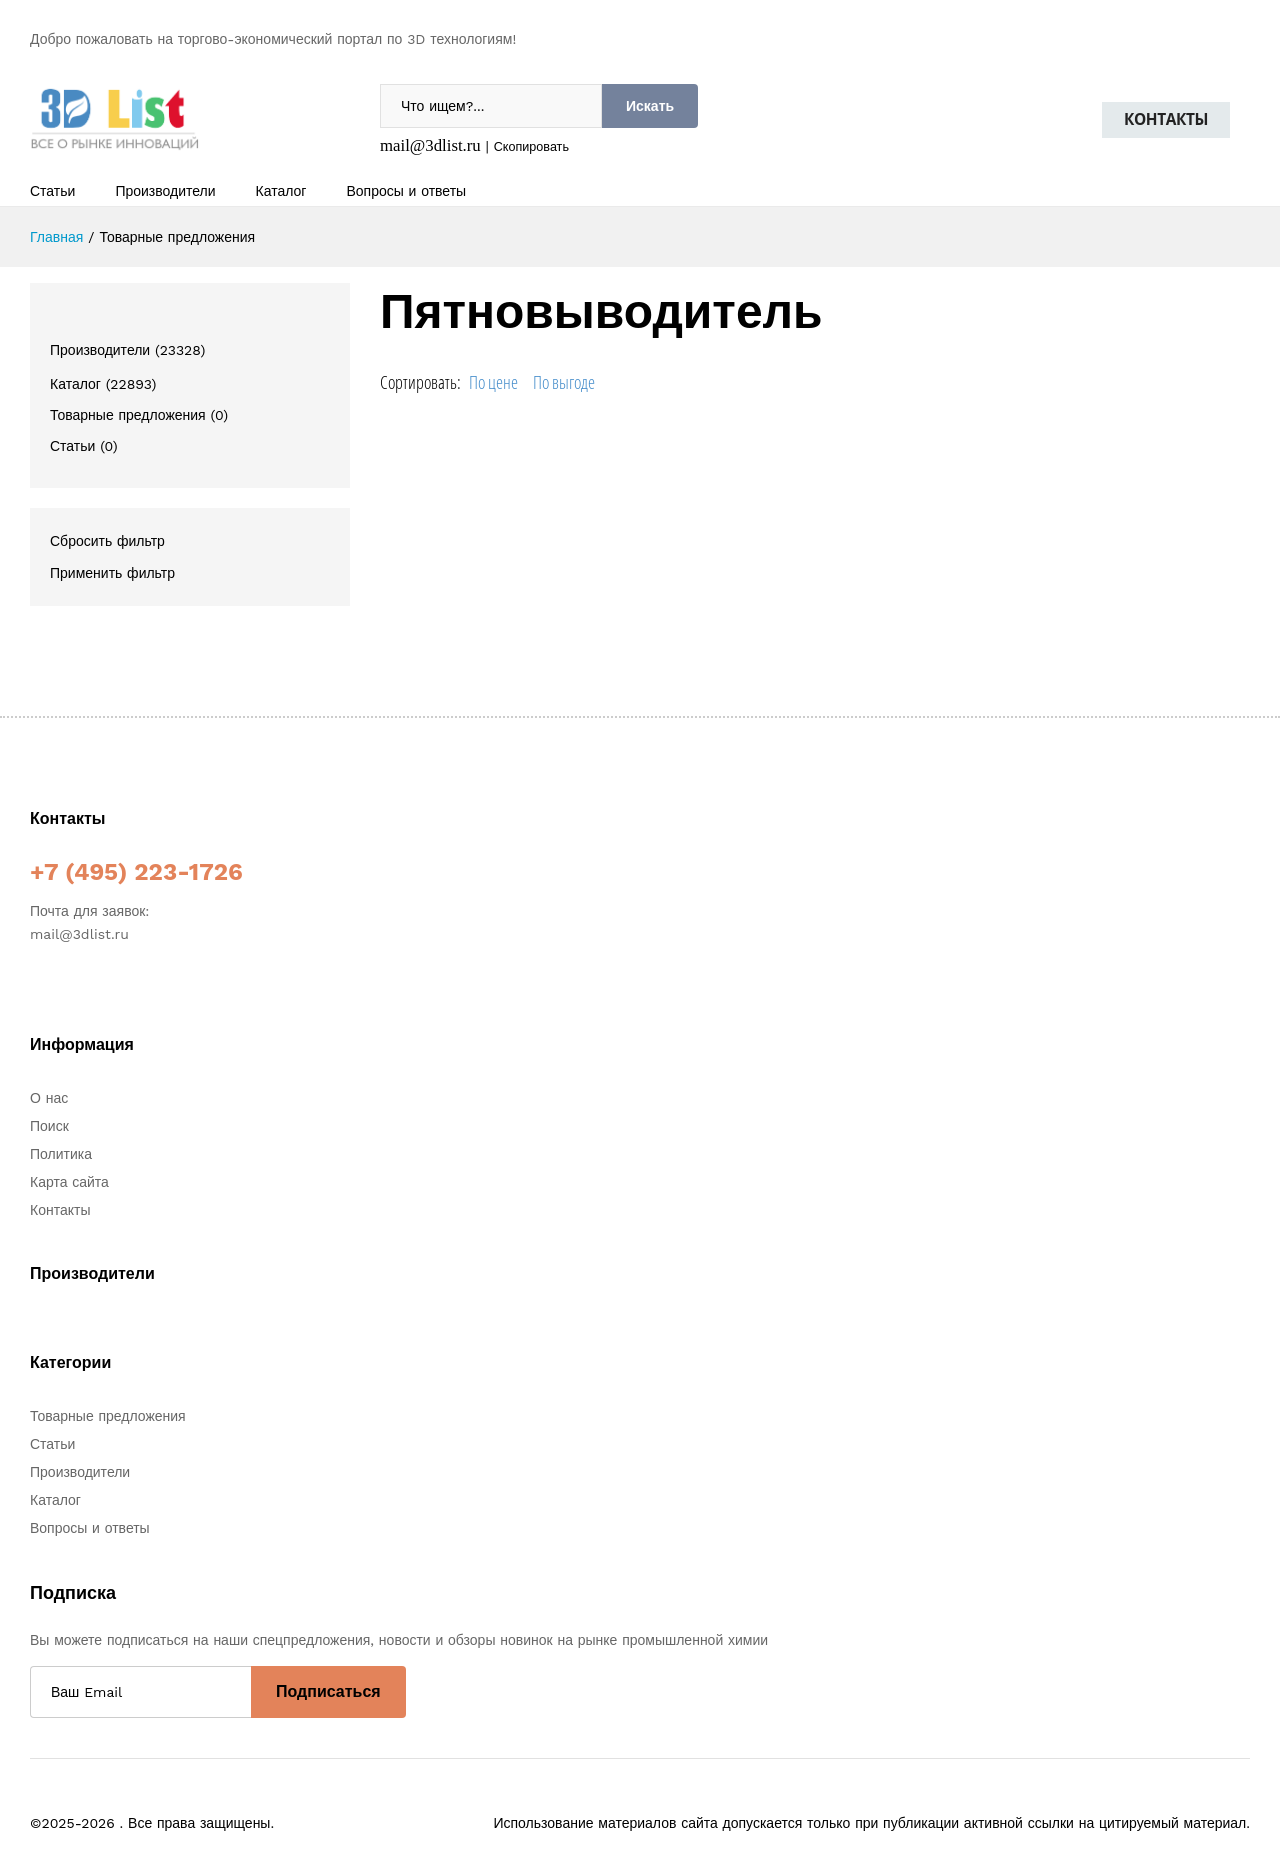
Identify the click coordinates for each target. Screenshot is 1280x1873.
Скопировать (531, 146)
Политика (61, 1154)
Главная (56, 237)
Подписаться (328, 1691)
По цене (493, 382)
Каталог (281, 191)
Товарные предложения (108, 1416)
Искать (650, 106)
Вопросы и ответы (406, 191)
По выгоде (564, 382)
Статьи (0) (84, 446)
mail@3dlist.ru (430, 145)
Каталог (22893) (103, 384)
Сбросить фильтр (107, 541)
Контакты (1166, 119)
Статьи (52, 191)
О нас (49, 1098)
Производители (165, 191)
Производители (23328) (127, 350)
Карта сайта (69, 1182)
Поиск (49, 1126)
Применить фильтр (112, 573)
